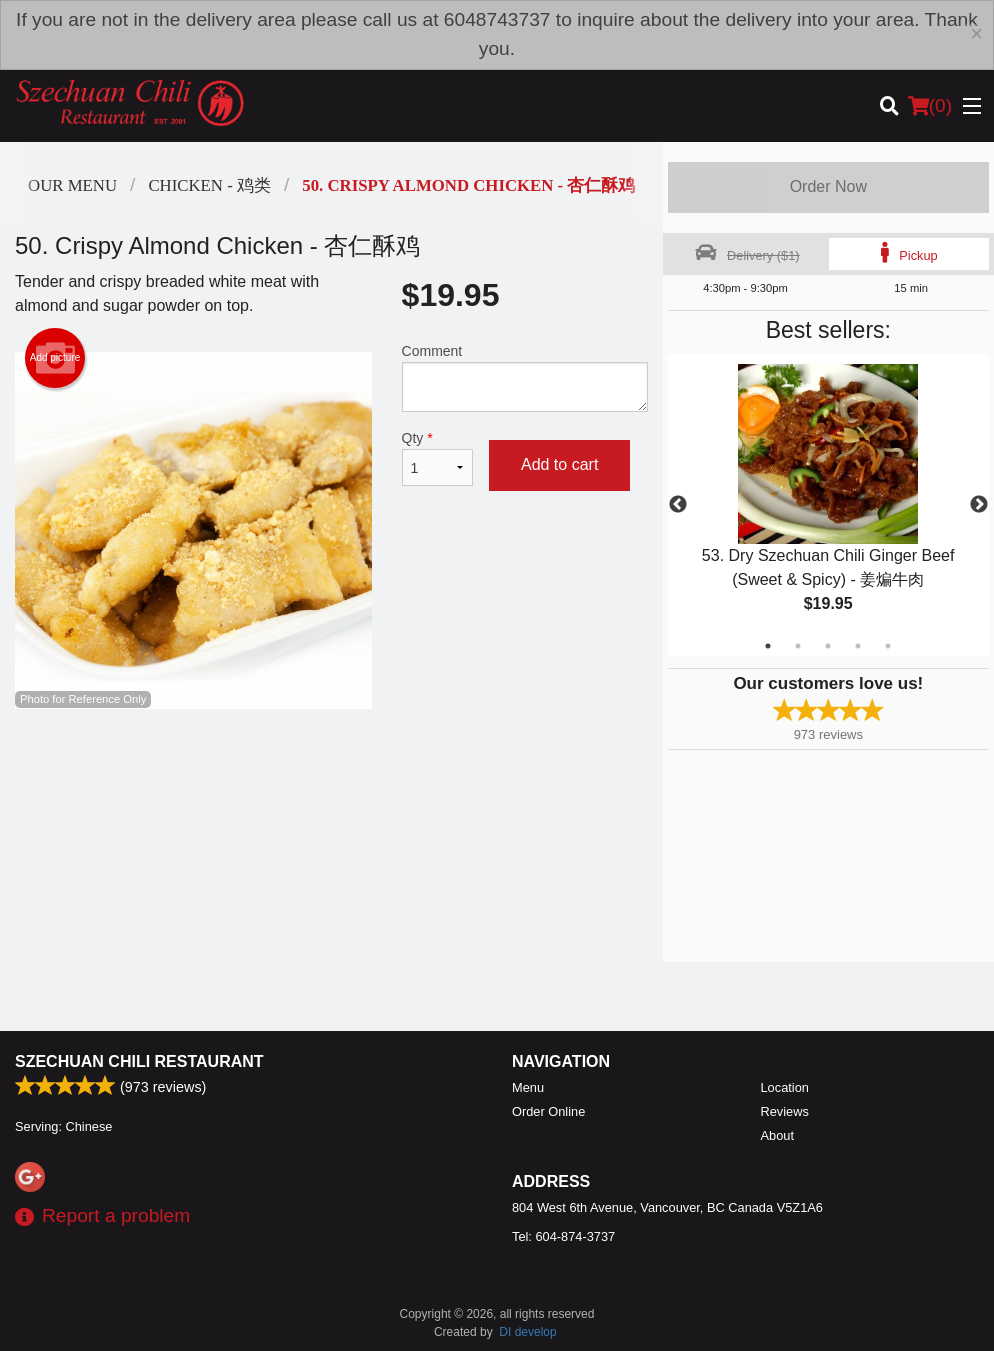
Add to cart (559, 464)
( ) (930, 106)
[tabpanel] (828, 505)
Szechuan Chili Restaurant (139, 1061)
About (777, 1135)
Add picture (55, 358)
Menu (528, 1087)
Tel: (563, 1236)
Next (979, 505)
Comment (525, 377)
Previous (678, 505)
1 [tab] (768, 646)
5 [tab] (888, 646)
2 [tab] (798, 646)
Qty (437, 458)
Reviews (785, 1111)
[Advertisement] (331, 774)
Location (785, 1087)
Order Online (548, 1111)
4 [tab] (858, 646)
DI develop (527, 1332)
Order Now (828, 186)
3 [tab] (828, 646)
